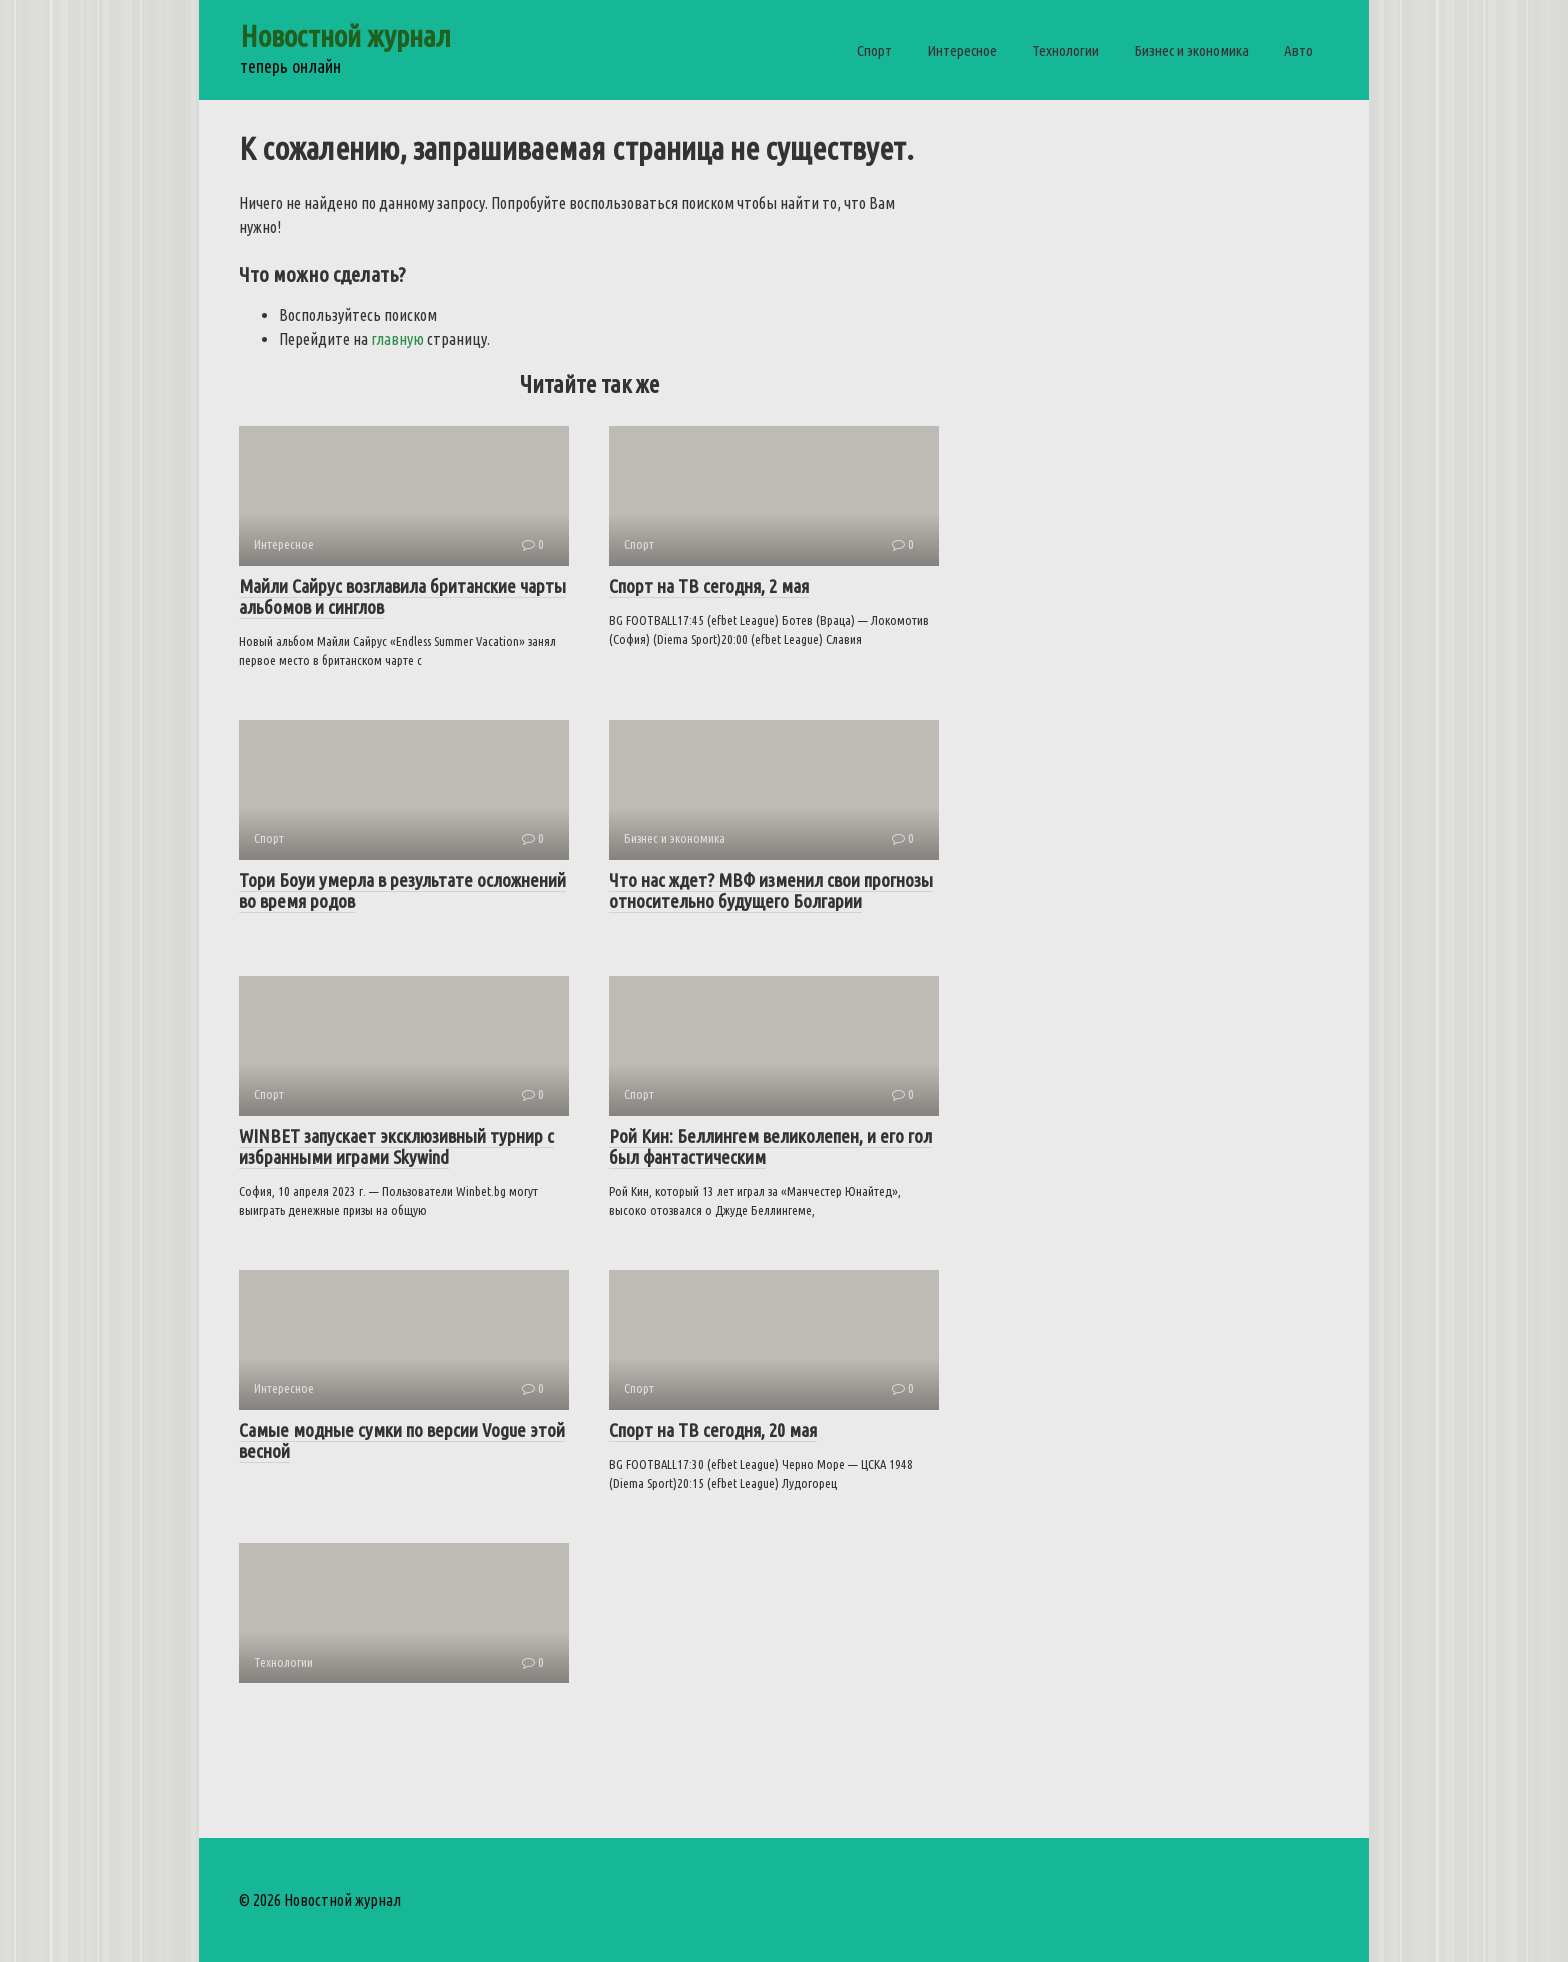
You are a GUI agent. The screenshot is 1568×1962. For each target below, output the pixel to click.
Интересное (962, 50)
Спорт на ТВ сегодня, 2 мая (709, 586)
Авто (1298, 50)
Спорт (874, 50)
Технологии (1065, 50)
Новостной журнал (345, 36)
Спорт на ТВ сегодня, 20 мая (713, 1430)
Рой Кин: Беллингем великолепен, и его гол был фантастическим (770, 1146)
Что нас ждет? (771, 890)
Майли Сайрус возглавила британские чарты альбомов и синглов (402, 596)
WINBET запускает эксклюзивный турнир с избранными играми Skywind (396, 1146)
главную (397, 339)
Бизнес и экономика (1191, 50)
